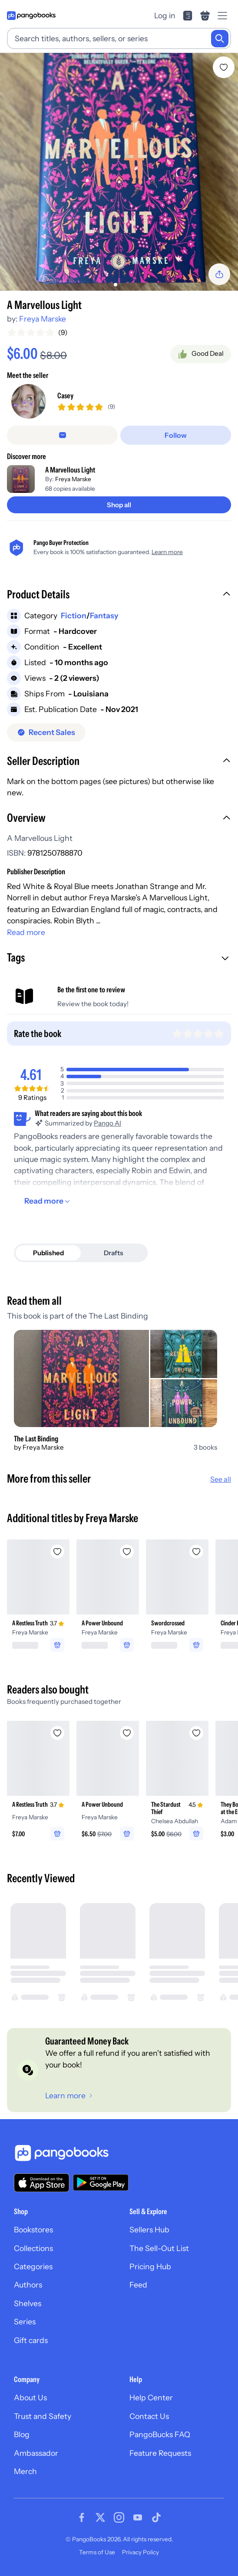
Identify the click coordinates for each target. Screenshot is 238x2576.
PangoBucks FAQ (159, 2434)
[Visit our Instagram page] (119, 2517)
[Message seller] (62, 435)
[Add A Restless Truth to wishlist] (57, 1552)
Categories (33, 2266)
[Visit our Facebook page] (81, 2517)
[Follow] (175, 435)
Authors (28, 2284)
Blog (22, 2434)
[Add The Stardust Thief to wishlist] (196, 1733)
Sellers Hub (149, 2229)
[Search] (219, 38)
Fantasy (104, 615)
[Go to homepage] (31, 15)
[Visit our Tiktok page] (156, 2517)
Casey (65, 395)
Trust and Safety (42, 2416)
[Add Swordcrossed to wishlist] (196, 1552)
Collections (33, 2248)
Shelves (27, 2303)
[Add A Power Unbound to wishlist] (127, 1552)
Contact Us (149, 2416)
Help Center (151, 2397)
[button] (119, 595)
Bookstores (33, 2229)
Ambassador (36, 2453)
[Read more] (48, 1201)
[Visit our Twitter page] (100, 2517)
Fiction (73, 615)
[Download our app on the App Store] (41, 2182)
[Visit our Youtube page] (137, 2517)
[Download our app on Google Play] (101, 2182)
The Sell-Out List (159, 2248)
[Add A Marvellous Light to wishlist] (224, 67)
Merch (25, 2471)
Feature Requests (160, 2453)
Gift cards (31, 2340)
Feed (138, 2284)
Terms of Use (97, 2552)
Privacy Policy (140, 2552)
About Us (30, 2397)
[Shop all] (119, 504)
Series (25, 2321)
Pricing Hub (150, 2266)
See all (220, 1479)
